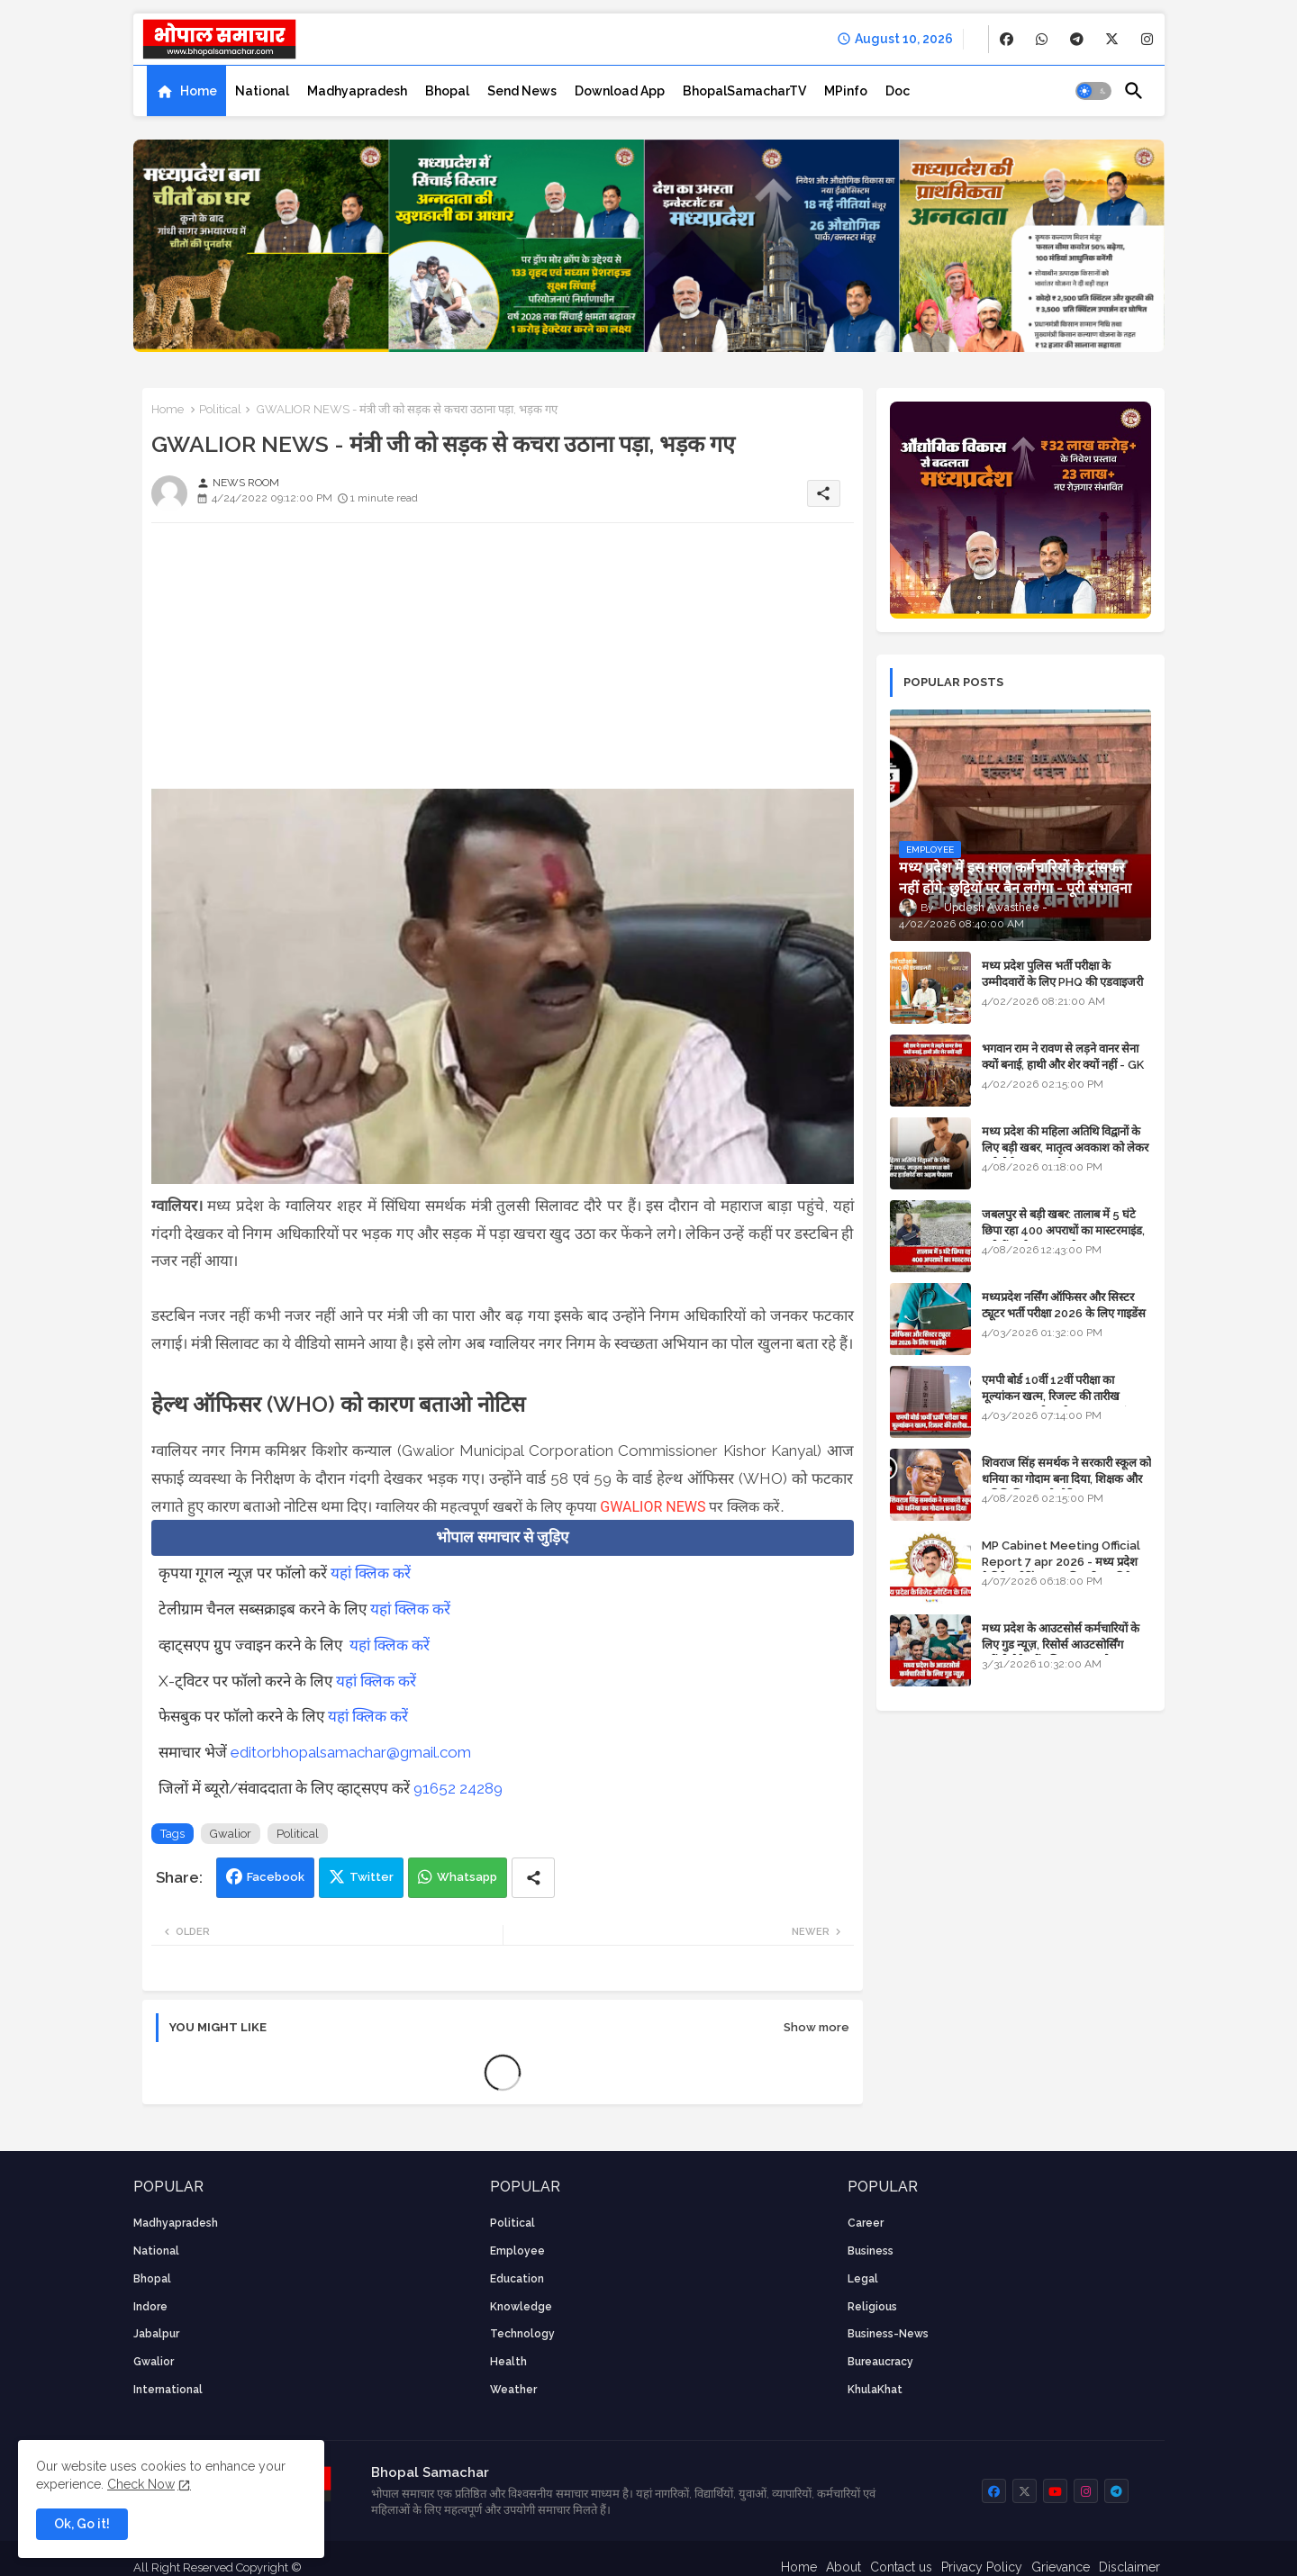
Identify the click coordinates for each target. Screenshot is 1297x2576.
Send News (522, 91)
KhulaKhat (875, 2389)
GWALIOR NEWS (652, 1506)
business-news (888, 2333)
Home (198, 91)
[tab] (186, 91)
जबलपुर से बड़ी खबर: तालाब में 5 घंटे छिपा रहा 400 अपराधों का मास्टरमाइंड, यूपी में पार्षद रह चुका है (1063, 1230)
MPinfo (845, 91)
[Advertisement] (502, 663)
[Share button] (533, 1877)
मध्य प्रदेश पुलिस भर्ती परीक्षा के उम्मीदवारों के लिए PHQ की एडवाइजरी (1062, 974)
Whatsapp (467, 1877)
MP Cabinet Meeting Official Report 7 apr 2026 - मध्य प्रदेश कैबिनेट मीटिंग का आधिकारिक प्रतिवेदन (1063, 1562)
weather (513, 2389)
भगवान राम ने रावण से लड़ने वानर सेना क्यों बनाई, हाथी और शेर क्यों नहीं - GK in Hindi (1063, 1065)
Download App (620, 91)
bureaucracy (880, 2361)
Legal (863, 2279)
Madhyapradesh (357, 91)
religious (872, 2306)
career (866, 2223)
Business (870, 2251)
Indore (150, 2306)
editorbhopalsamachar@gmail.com (351, 1752)
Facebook (275, 1877)
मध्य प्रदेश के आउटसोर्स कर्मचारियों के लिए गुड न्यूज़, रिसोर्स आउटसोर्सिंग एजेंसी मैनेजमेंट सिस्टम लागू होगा (1060, 1645)
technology (522, 2333)
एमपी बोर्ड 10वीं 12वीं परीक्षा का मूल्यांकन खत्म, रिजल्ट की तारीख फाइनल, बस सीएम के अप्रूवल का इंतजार (1065, 1396)
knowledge (521, 2306)
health (508, 2361)
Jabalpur (156, 2333)
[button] (1093, 91)
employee (517, 2251)
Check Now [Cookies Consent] (141, 2484)
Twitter (371, 1877)
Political (220, 409)
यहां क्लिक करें (371, 1573)
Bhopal (447, 91)
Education (517, 2279)
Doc (897, 91)
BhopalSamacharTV (744, 91)
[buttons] (1006, 39)
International (168, 2389)
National (262, 91)
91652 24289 (458, 1788)
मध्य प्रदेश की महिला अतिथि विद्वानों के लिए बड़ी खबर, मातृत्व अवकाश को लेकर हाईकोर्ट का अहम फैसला (1065, 1147)
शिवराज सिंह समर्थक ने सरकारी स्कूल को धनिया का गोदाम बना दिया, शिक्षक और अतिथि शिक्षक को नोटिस (1066, 1479)
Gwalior (230, 1833)
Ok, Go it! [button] (82, 2524)
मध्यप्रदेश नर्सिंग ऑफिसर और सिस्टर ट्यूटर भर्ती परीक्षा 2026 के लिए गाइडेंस (1064, 1305)
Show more (816, 2027)
